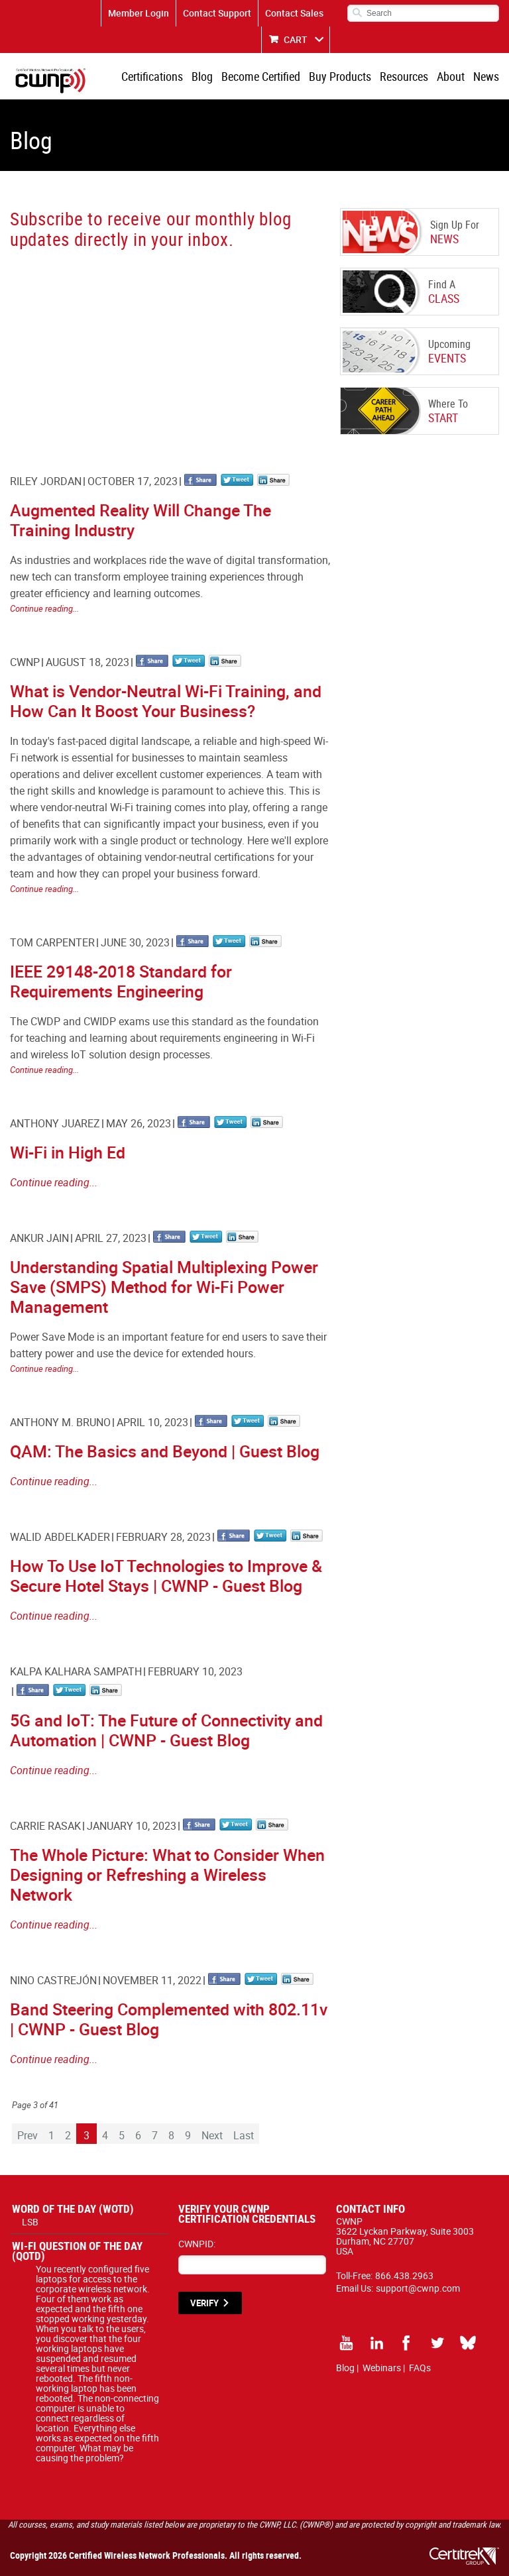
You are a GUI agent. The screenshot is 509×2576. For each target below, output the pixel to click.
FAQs (420, 2367)
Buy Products (340, 76)
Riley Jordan (46, 481)
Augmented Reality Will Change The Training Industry (140, 520)
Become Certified (260, 76)
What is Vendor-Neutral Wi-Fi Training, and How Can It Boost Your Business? (165, 701)
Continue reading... (44, 608)
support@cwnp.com (418, 2288)
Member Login (138, 13)
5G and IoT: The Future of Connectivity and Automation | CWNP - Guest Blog (166, 1730)
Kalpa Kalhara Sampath (76, 1671)
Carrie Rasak (45, 1826)
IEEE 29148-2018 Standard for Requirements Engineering (121, 981)
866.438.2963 (404, 2275)
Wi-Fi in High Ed (67, 1152)
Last (243, 2135)
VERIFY (204, 2303)
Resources (404, 76)
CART (296, 39)
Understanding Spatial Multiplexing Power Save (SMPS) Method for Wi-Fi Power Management (164, 1286)
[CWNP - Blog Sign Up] (168, 348)
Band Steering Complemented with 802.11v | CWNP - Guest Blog (168, 2019)
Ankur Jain (39, 1238)
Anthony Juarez (55, 1123)
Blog (202, 76)
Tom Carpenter (52, 942)
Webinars (382, 2367)
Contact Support (217, 13)
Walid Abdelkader (60, 1537)
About (451, 76)
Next (212, 2135)
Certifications (152, 76)
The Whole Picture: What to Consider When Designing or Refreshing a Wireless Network (167, 1874)
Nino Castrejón (53, 1980)
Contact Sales (294, 13)
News (486, 76)
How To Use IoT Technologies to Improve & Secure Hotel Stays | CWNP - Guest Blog (166, 1575)
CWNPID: (196, 2243)
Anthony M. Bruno (60, 1422)
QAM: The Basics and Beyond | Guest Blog (164, 1451)
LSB (30, 2221)
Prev (27, 2135)
